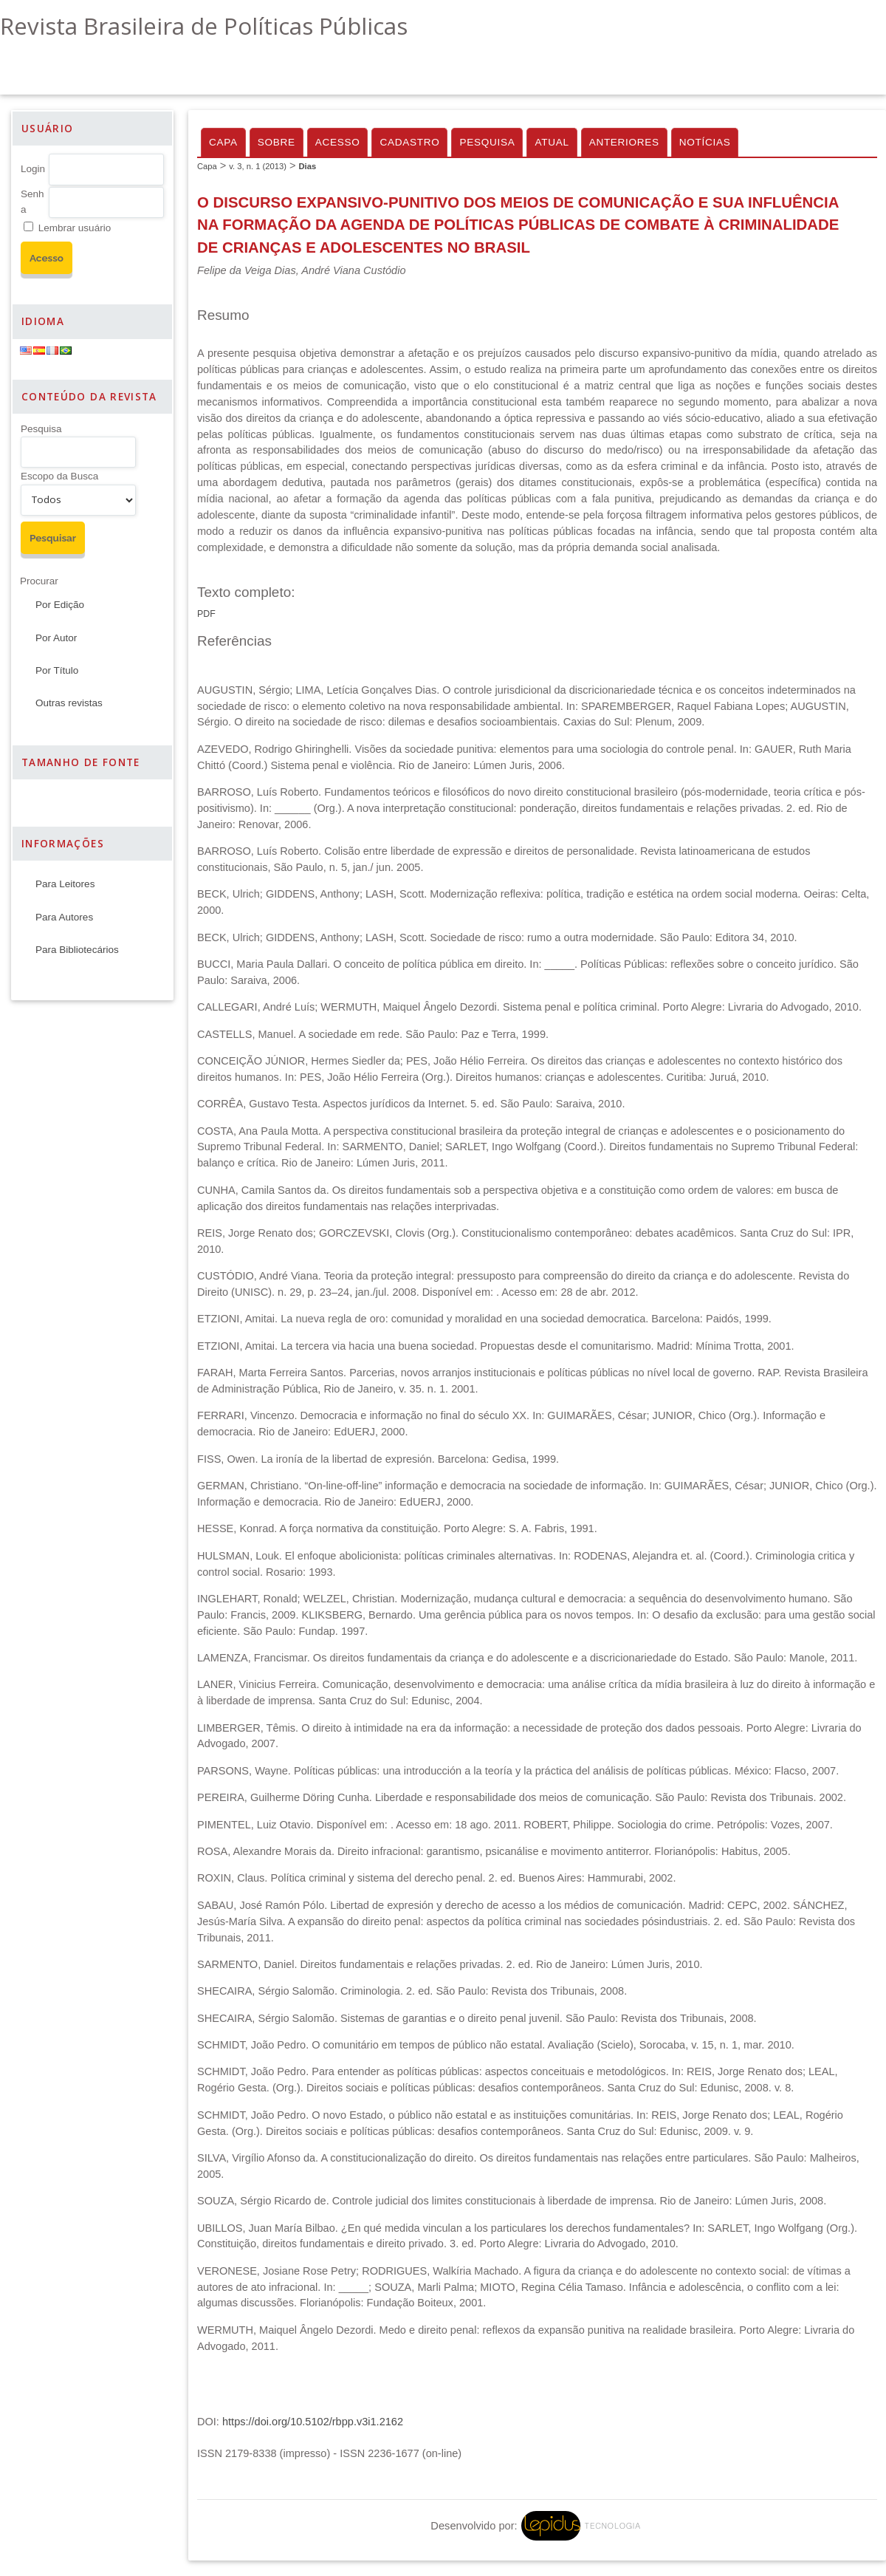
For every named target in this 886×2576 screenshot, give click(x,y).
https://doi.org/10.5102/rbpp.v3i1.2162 (312, 2422)
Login (33, 168)
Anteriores (624, 142)
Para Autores (64, 917)
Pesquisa (41, 428)
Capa (223, 142)
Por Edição (59, 604)
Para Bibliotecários (77, 949)
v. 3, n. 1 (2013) (257, 166)
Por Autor (56, 637)
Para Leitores (65, 883)
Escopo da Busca (59, 476)
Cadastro (409, 142)
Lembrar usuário (74, 227)
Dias (307, 166)
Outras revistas (69, 702)
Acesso (337, 142)
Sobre (276, 142)
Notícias (705, 142)
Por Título (56, 670)
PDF (206, 614)
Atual (552, 142)
